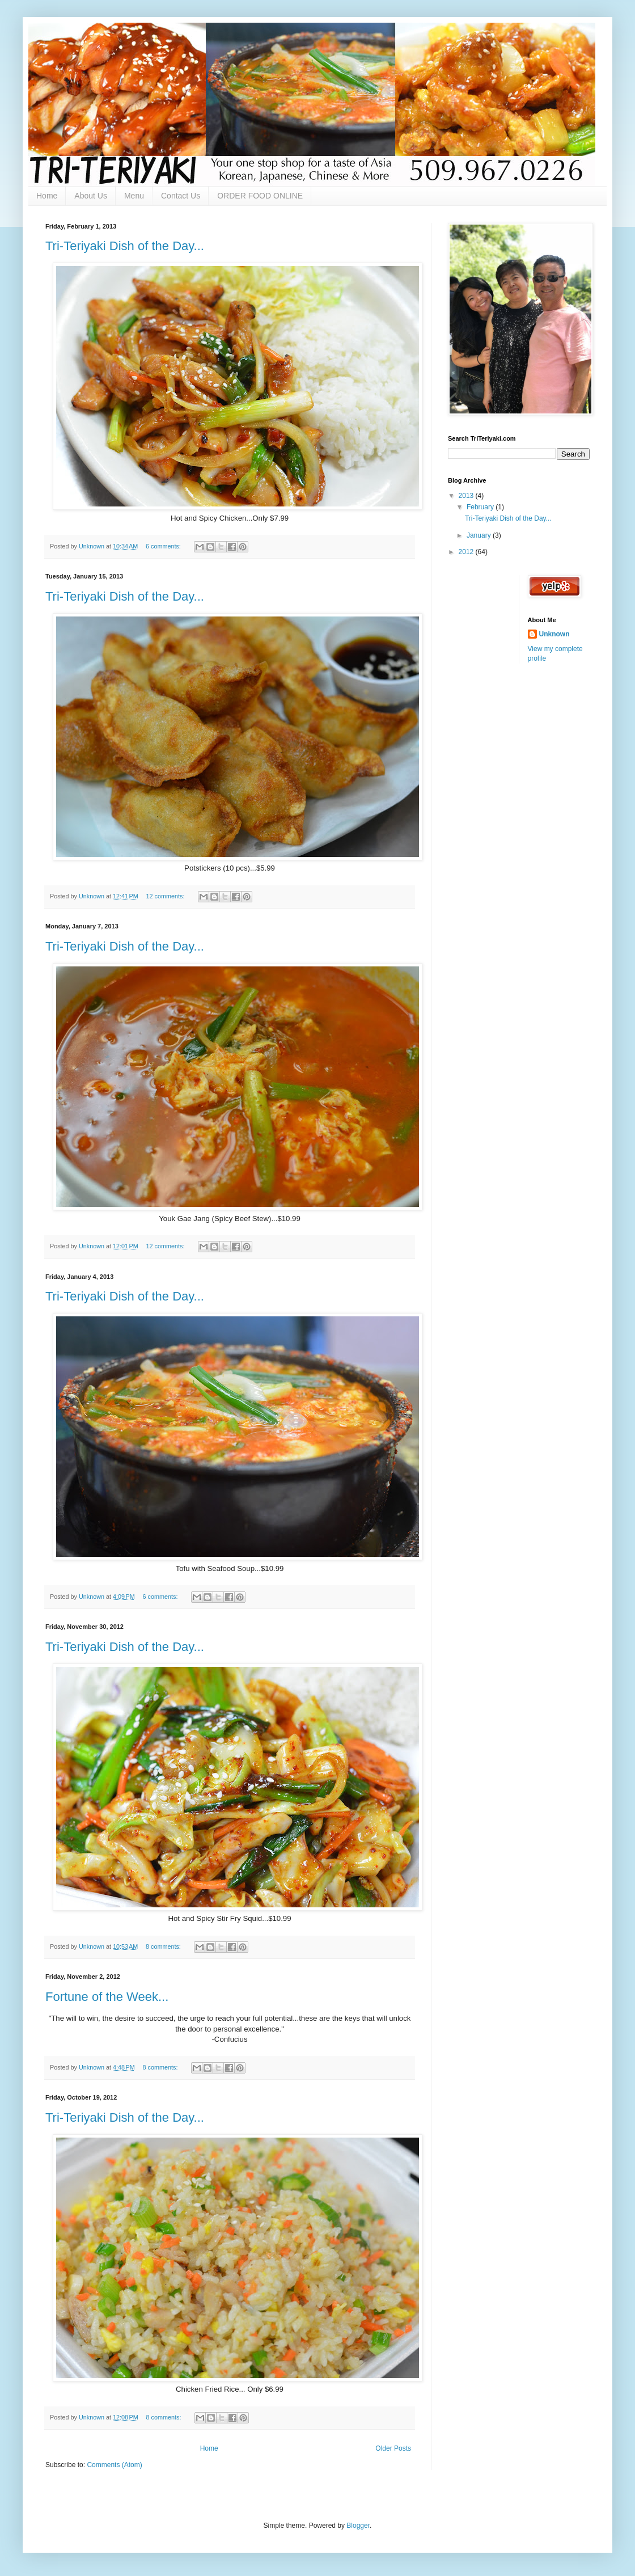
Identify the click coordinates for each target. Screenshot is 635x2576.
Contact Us (180, 195)
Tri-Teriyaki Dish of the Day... (124, 246)
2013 (467, 496)
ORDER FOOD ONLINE (260, 195)
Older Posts (393, 2448)
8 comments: (164, 1946)
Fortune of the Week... (106, 1997)
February (481, 507)
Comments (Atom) (114, 2465)
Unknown (554, 634)
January (480, 535)
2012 (467, 552)
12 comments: (166, 896)
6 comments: (164, 546)
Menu (134, 195)
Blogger (358, 2525)
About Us (90, 195)
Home (46, 195)
